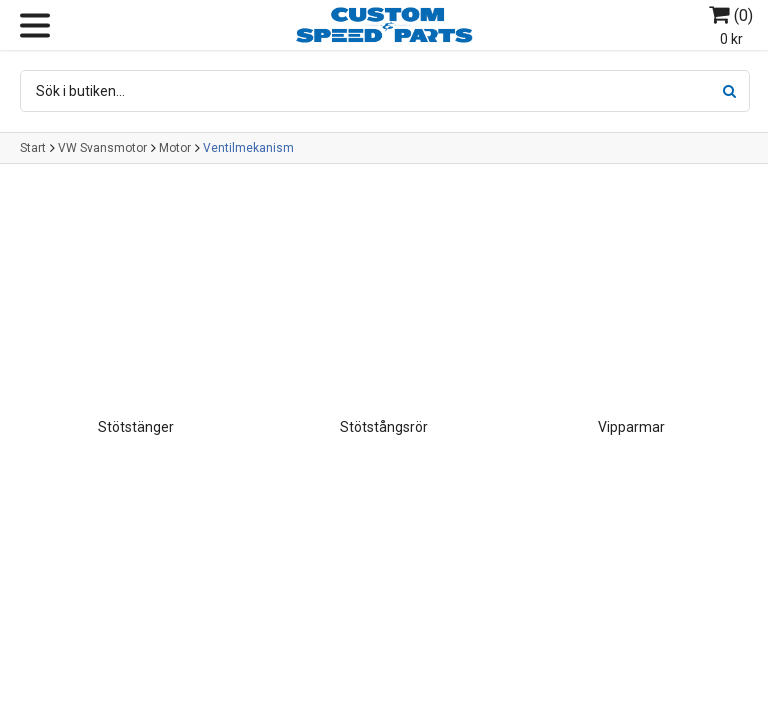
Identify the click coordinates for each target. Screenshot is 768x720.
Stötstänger (136, 427)
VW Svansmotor (102, 148)
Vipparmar (631, 427)
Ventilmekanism (248, 148)
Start (33, 148)
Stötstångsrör (384, 427)
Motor (175, 148)
